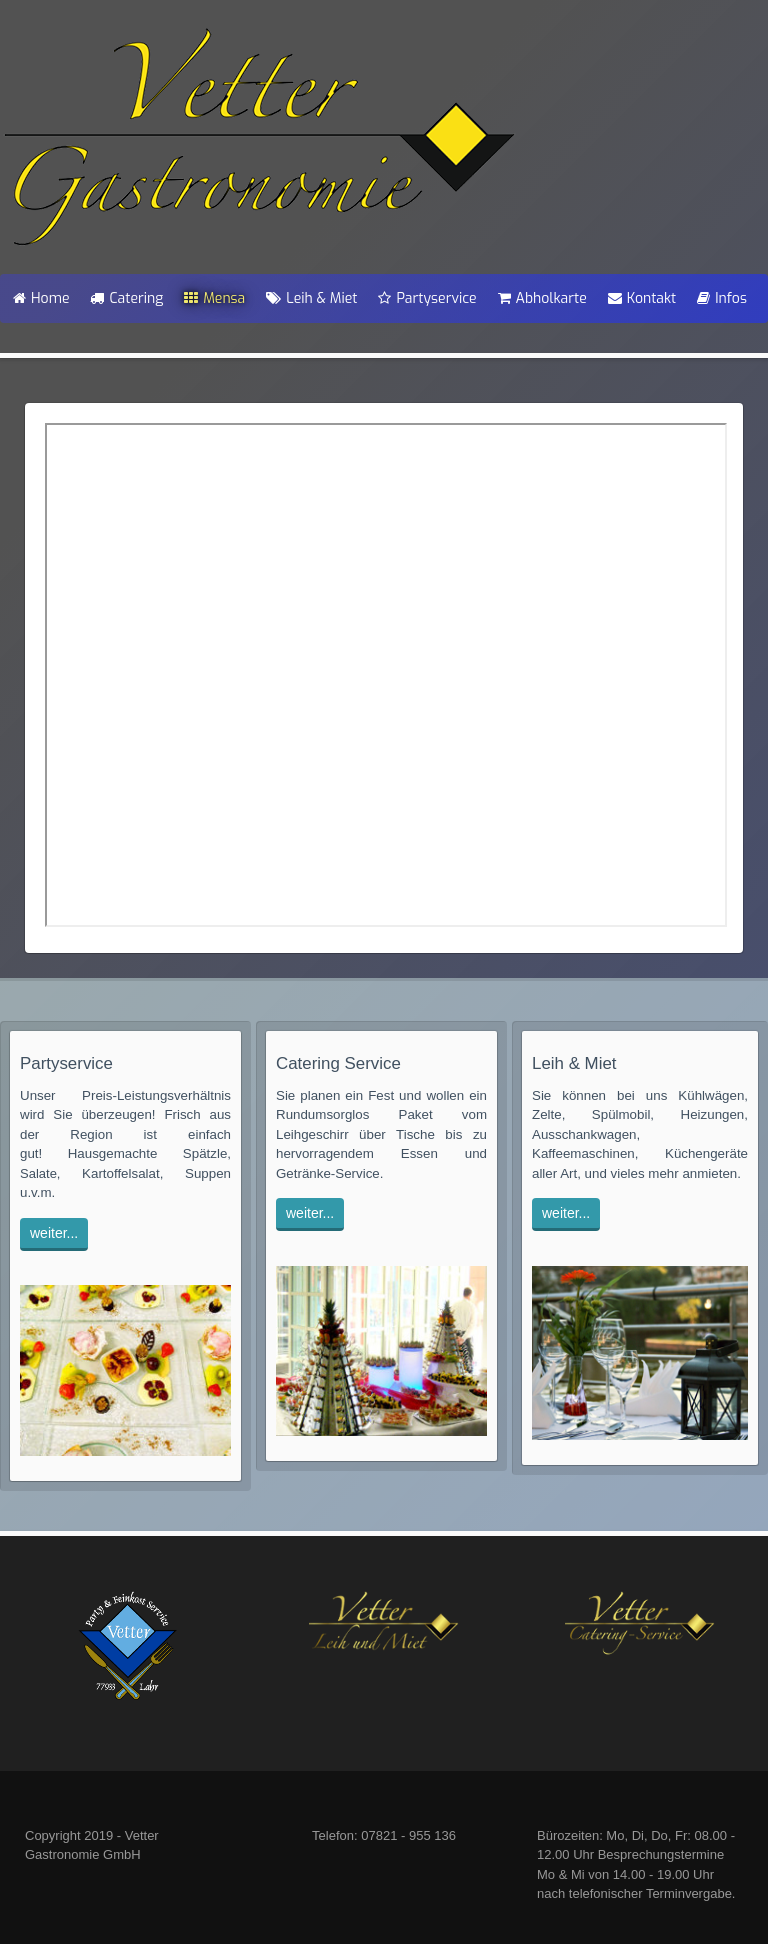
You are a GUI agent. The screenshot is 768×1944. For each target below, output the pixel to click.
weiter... (54, 1233)
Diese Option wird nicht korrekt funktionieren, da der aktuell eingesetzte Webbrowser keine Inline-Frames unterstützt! (386, 675)
